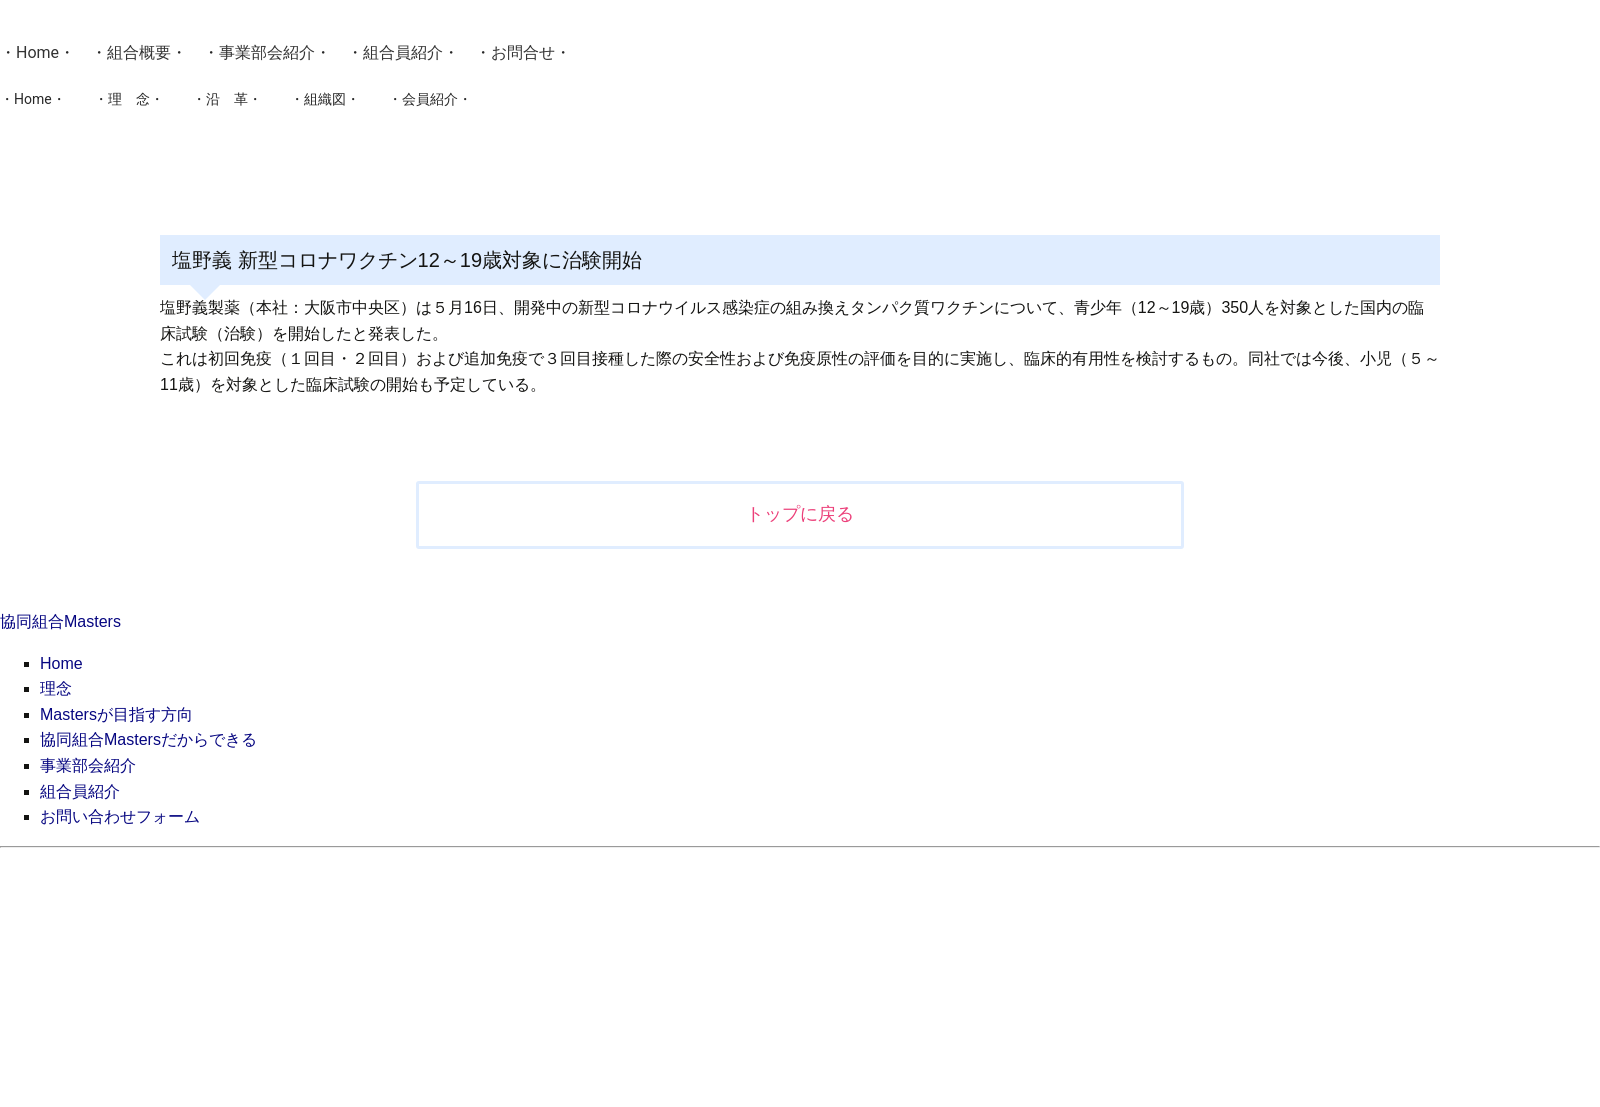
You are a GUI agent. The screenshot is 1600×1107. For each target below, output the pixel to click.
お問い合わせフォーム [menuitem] (120, 816)
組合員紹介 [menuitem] (80, 791)
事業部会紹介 (267, 52)
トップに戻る (800, 514)
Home (37, 52)
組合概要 (139, 52)
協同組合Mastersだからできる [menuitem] (148, 739)
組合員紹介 (403, 52)
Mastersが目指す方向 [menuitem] (116, 714)
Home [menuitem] (61, 663)
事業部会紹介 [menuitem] (88, 765)
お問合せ (523, 52)
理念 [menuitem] (56, 688)
